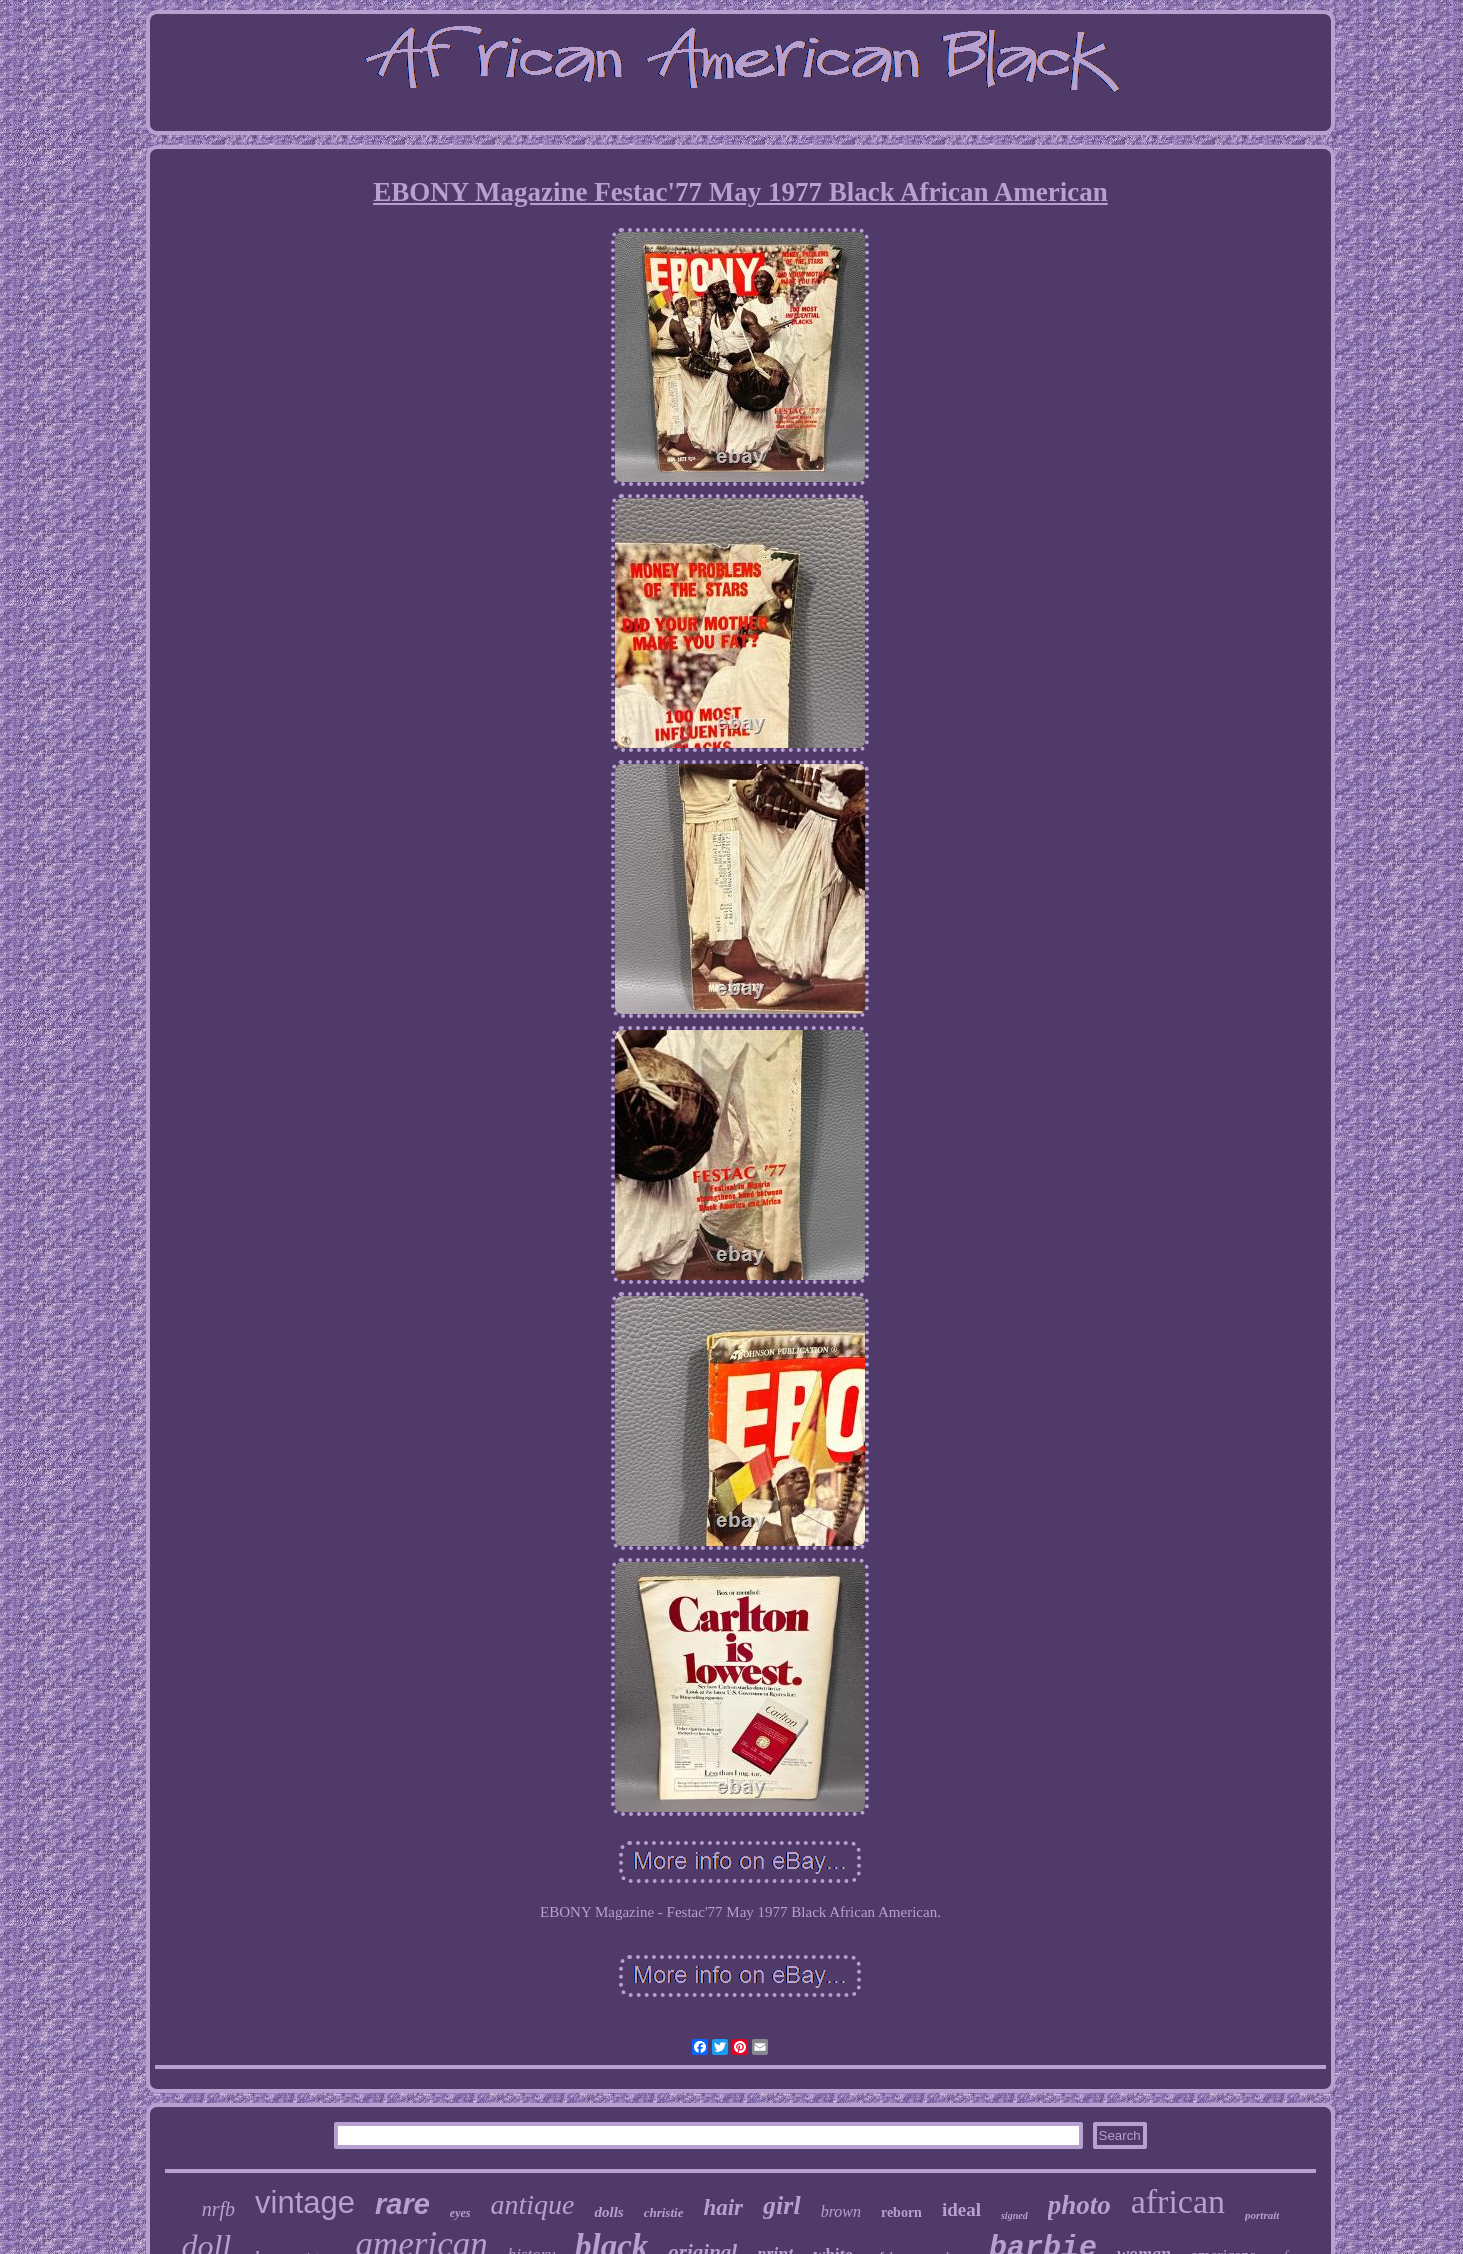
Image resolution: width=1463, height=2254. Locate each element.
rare (402, 2204)
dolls (608, 2212)
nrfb (218, 2209)
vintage (305, 2202)
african (1178, 2201)
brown (841, 2211)
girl (782, 2205)
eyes (460, 2213)
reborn (901, 2212)
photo (1079, 2205)
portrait (1262, 2215)
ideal (961, 2209)
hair (723, 2207)
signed (1014, 2215)
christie (664, 2212)
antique (532, 2204)
